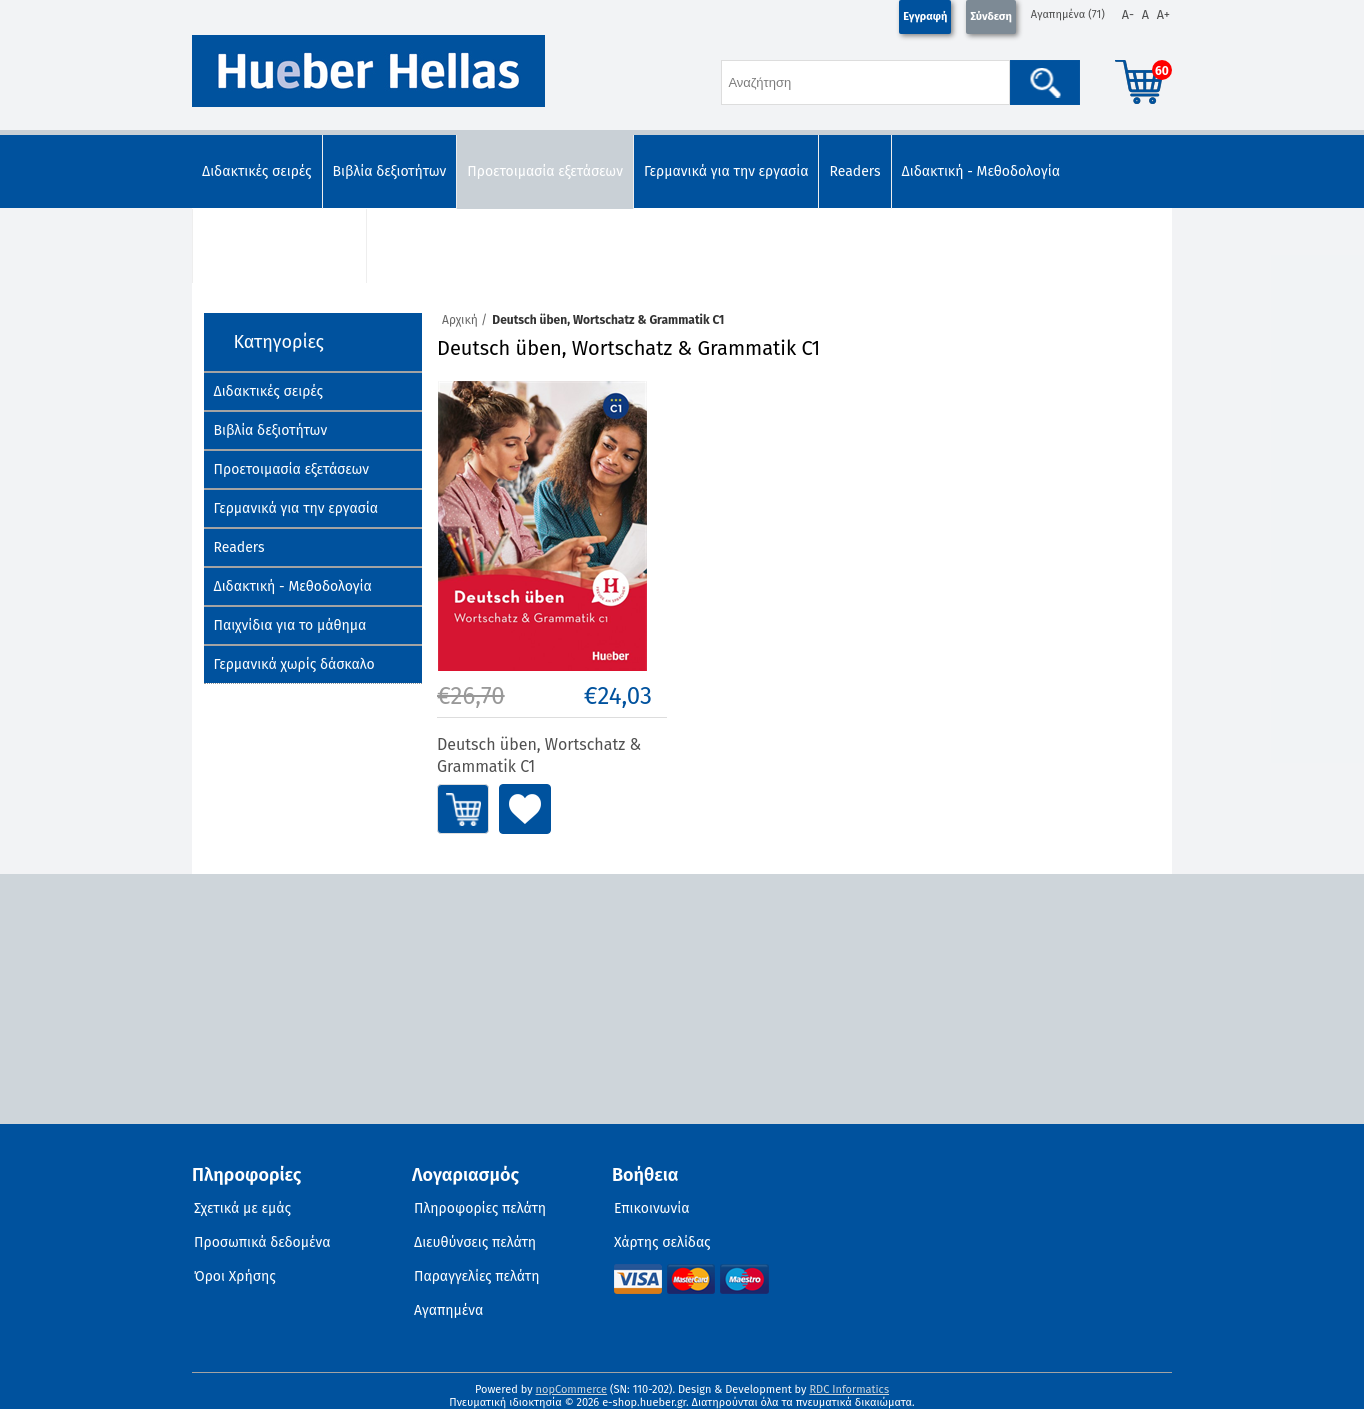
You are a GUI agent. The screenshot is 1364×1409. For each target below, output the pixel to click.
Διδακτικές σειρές (257, 171)
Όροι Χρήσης (235, 1276)
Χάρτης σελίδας (662, 1242)
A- (1128, 14)
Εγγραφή (925, 16)
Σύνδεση (990, 16)
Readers (854, 171)
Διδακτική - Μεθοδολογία (981, 171)
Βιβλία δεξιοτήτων (390, 171)
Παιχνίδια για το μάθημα (279, 245)
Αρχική (460, 320)
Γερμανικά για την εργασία (726, 171)
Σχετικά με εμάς (242, 1208)
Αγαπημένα (448, 1310)
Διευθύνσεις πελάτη (475, 1242)
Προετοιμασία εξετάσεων (545, 171)
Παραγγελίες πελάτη (477, 1276)
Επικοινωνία (651, 1208)
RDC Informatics (849, 1389)
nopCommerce (572, 1389)
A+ (1163, 14)
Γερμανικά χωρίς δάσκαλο (457, 245)
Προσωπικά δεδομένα (262, 1242)
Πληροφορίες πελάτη (480, 1208)
